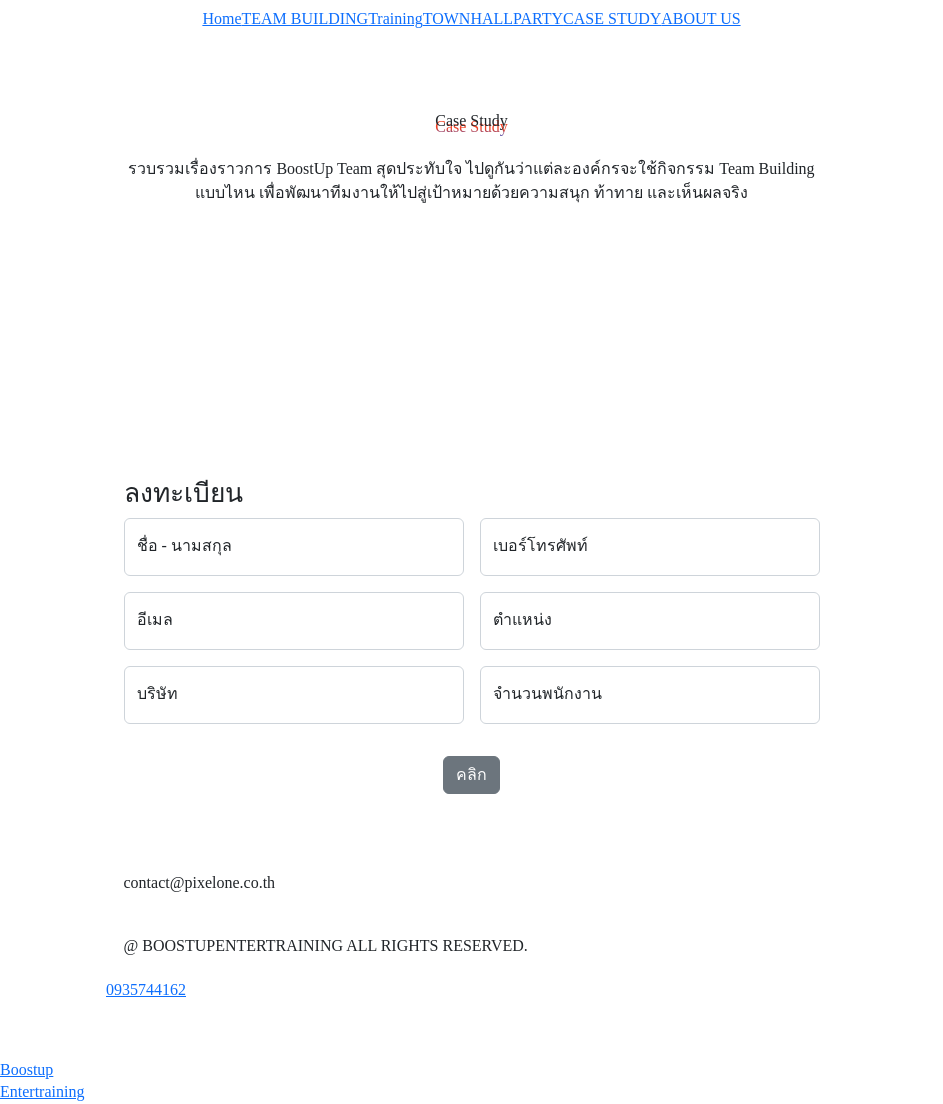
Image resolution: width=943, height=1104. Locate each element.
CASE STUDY (612, 18)
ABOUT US (700, 18)
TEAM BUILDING (305, 18)
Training (395, 18)
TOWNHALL (468, 18)
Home (221, 18)
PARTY (538, 18)
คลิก (471, 774)
